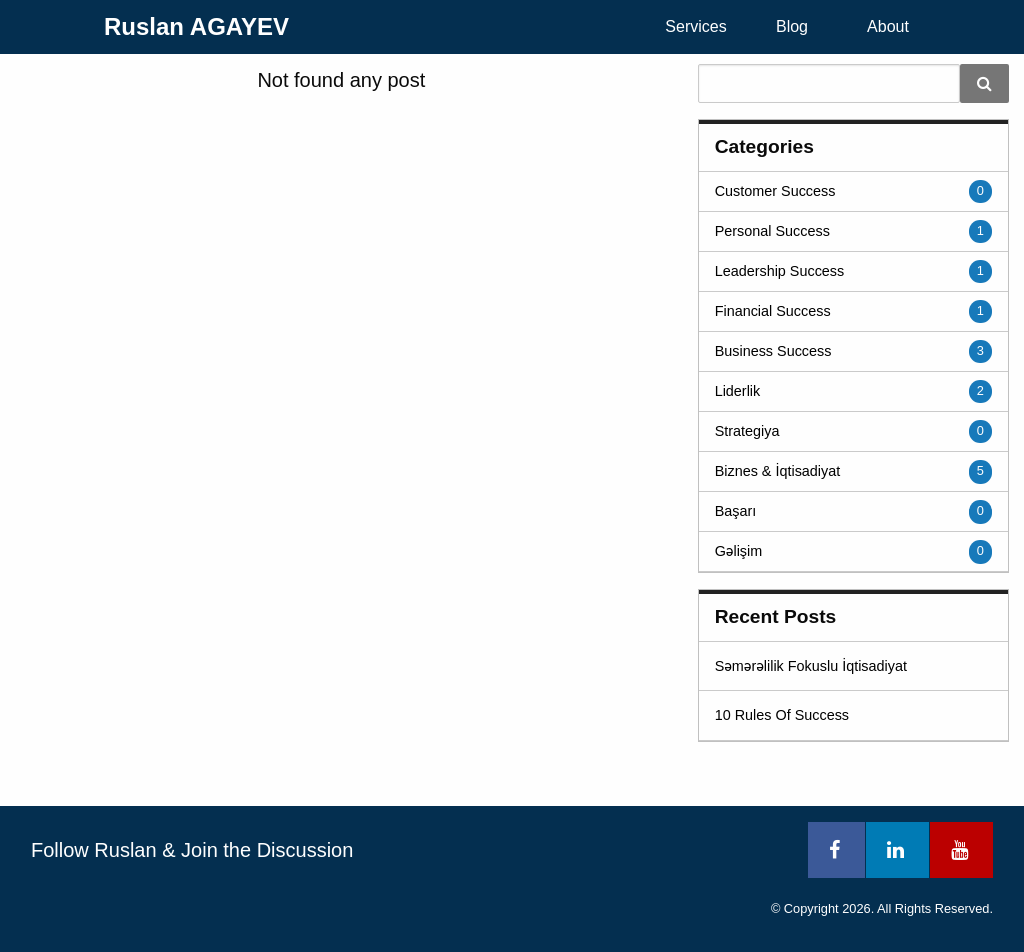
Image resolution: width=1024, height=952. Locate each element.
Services (695, 26)
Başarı (736, 511)
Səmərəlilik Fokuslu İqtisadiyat (811, 666)
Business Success (773, 351)
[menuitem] (696, 27)
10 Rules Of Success (782, 715)
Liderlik (738, 391)
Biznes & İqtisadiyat (778, 471)
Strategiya (747, 431)
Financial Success (773, 311)
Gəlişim (739, 551)
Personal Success (772, 231)
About (888, 26)
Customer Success (775, 191)
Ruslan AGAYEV (196, 26)
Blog (792, 26)
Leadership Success (780, 271)
